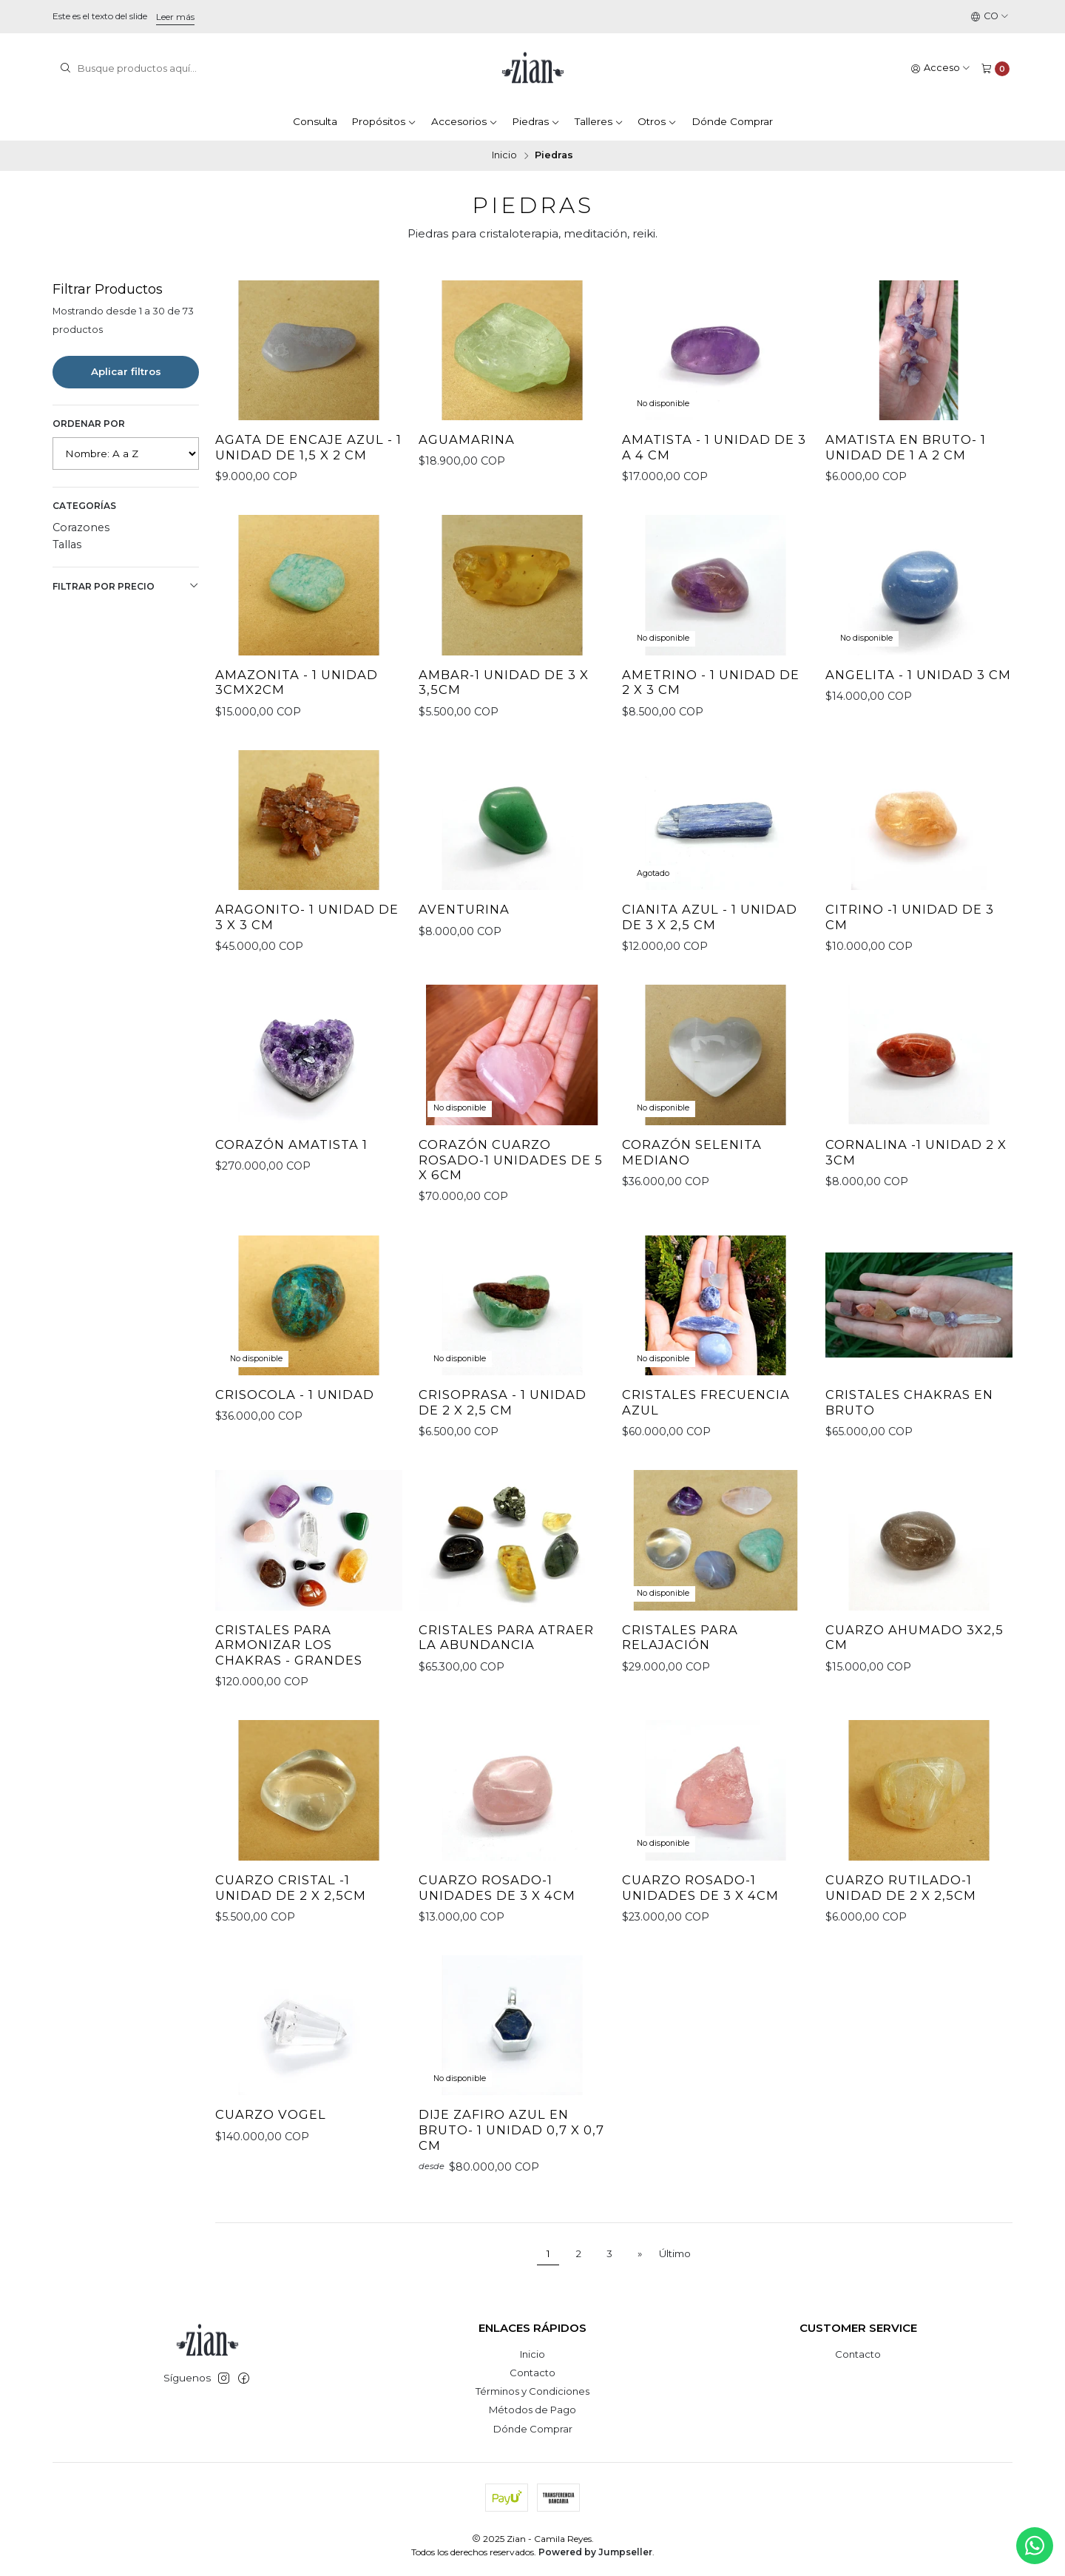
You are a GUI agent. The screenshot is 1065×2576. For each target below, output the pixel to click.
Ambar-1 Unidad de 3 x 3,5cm (504, 704)
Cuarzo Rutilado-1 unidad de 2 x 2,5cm (900, 1909)
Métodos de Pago (532, 2409)
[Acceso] (940, 68)
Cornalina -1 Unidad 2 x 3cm (916, 1174)
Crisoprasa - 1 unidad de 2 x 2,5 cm (502, 1424)
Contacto (532, 2372)
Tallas (67, 544)
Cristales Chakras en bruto (909, 1424)
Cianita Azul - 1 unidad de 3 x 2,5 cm (709, 939)
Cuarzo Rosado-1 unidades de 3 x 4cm (497, 1909)
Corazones (81, 527)
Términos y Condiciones (532, 2391)
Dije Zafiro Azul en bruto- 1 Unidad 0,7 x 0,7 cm (511, 2151)
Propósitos (383, 121)
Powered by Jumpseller (595, 2552)
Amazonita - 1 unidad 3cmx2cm (296, 704)
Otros (657, 121)
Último (675, 2253)
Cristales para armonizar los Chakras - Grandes (288, 1666)
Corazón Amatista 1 (291, 1166)
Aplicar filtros (126, 371)
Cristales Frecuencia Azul (706, 1424)
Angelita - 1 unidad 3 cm (918, 696)
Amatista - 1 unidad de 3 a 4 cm (714, 447)
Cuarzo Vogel (270, 2136)
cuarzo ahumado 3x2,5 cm (914, 1659)
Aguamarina (467, 439)
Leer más (175, 16)
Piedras (536, 121)
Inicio (504, 156)
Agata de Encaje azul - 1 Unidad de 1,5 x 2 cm (308, 447)
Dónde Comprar (732, 121)
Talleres (599, 121)
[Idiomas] (989, 17)
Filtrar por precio (126, 586)
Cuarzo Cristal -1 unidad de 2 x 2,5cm (290, 1909)
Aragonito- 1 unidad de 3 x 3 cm (307, 939)
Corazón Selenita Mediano (692, 1174)
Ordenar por (89, 423)
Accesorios (464, 121)
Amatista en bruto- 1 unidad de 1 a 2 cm (905, 447)
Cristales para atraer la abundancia (506, 1659)
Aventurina (464, 931)
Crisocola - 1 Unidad (294, 1416)
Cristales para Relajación (680, 1659)
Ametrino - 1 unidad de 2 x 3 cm (710, 704)
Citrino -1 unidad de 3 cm (909, 939)
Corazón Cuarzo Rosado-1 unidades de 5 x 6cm (511, 1181)
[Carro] (995, 68)
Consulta (315, 121)
